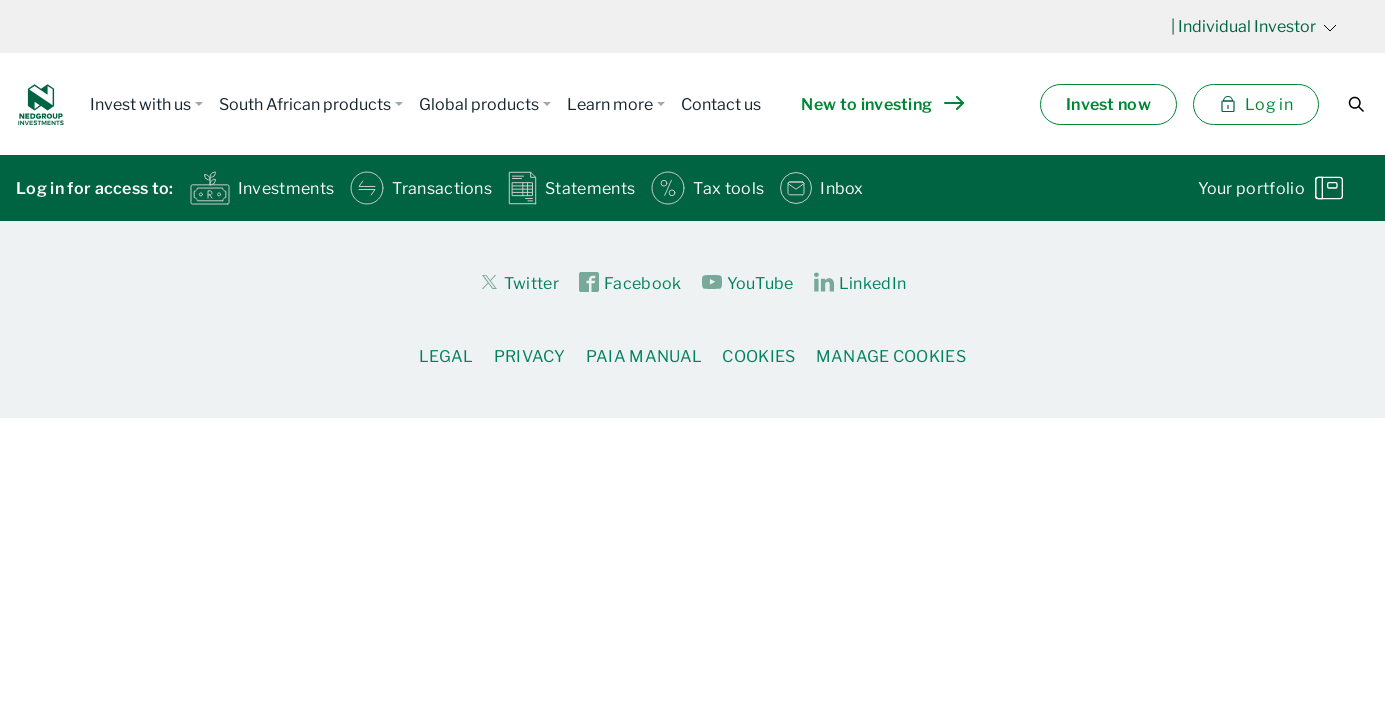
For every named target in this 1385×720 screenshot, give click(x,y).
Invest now (1108, 104)
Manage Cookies (891, 356)
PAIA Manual (644, 356)
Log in (1256, 104)
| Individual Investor (1254, 26)
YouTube (748, 283)
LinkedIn (860, 283)
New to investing (882, 104)
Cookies (758, 356)
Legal (446, 356)
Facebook (630, 283)
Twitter (519, 282)
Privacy (530, 356)
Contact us (721, 104)
